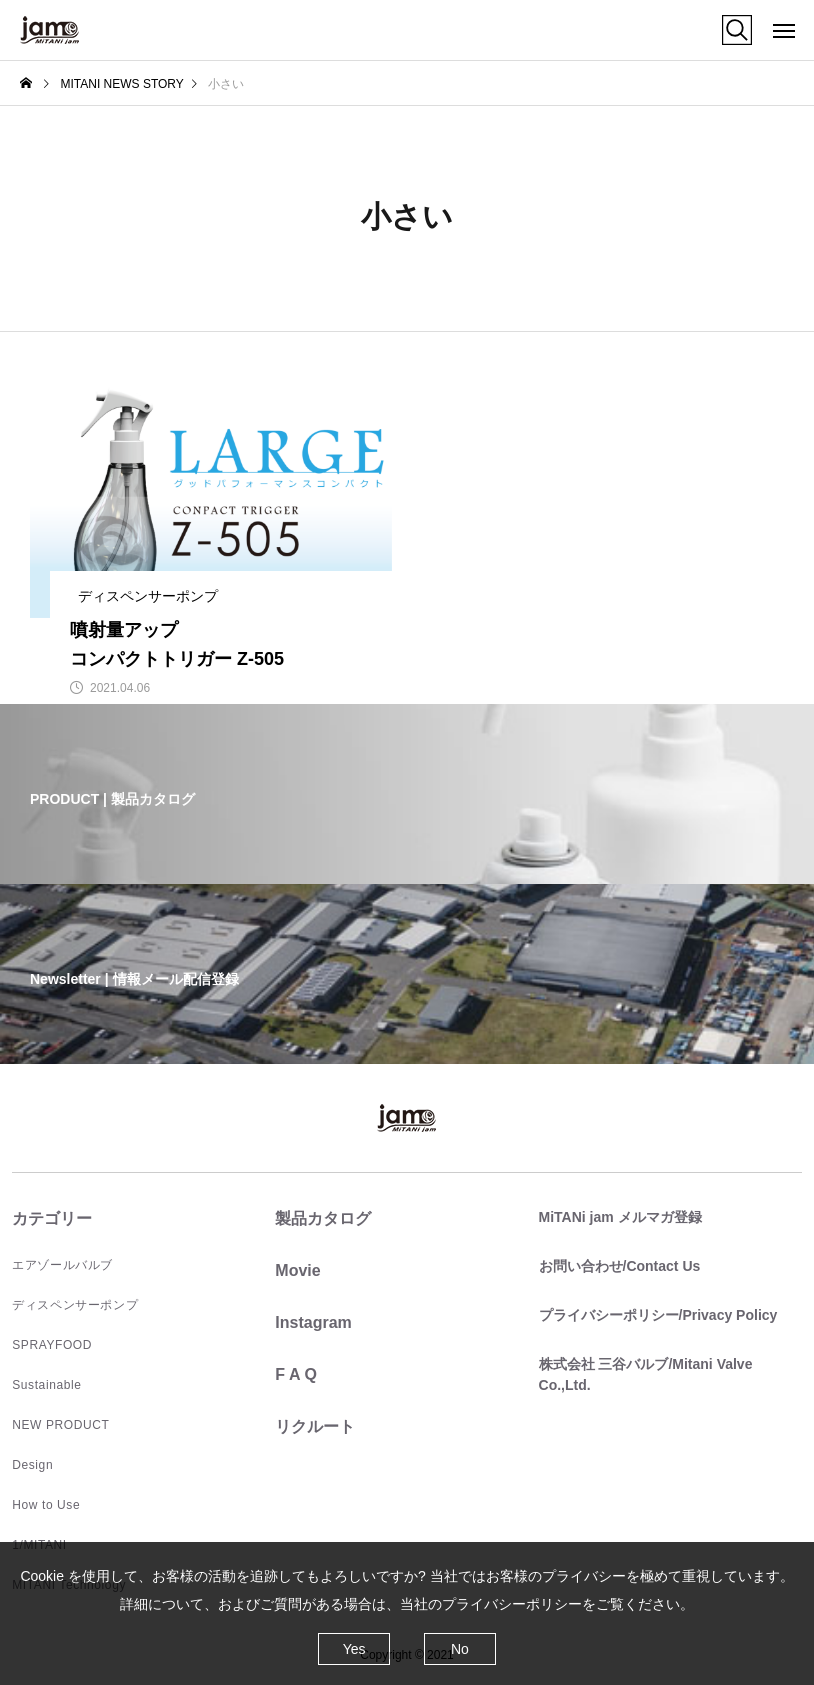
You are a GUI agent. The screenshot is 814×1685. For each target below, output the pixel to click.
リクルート (315, 1426)
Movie (297, 1270)
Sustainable (46, 1385)
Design (32, 1465)
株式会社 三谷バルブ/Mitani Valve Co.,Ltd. (646, 1374)
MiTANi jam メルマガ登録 (620, 1217)
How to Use (46, 1505)
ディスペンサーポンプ (75, 1305)
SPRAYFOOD (52, 1345)
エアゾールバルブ (62, 1265)
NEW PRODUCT (60, 1425)
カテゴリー (52, 1218)
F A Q (295, 1374)
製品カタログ (323, 1218)
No (460, 1649)
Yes (354, 1649)
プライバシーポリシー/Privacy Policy (658, 1315)
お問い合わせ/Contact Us (620, 1266)
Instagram (313, 1322)
